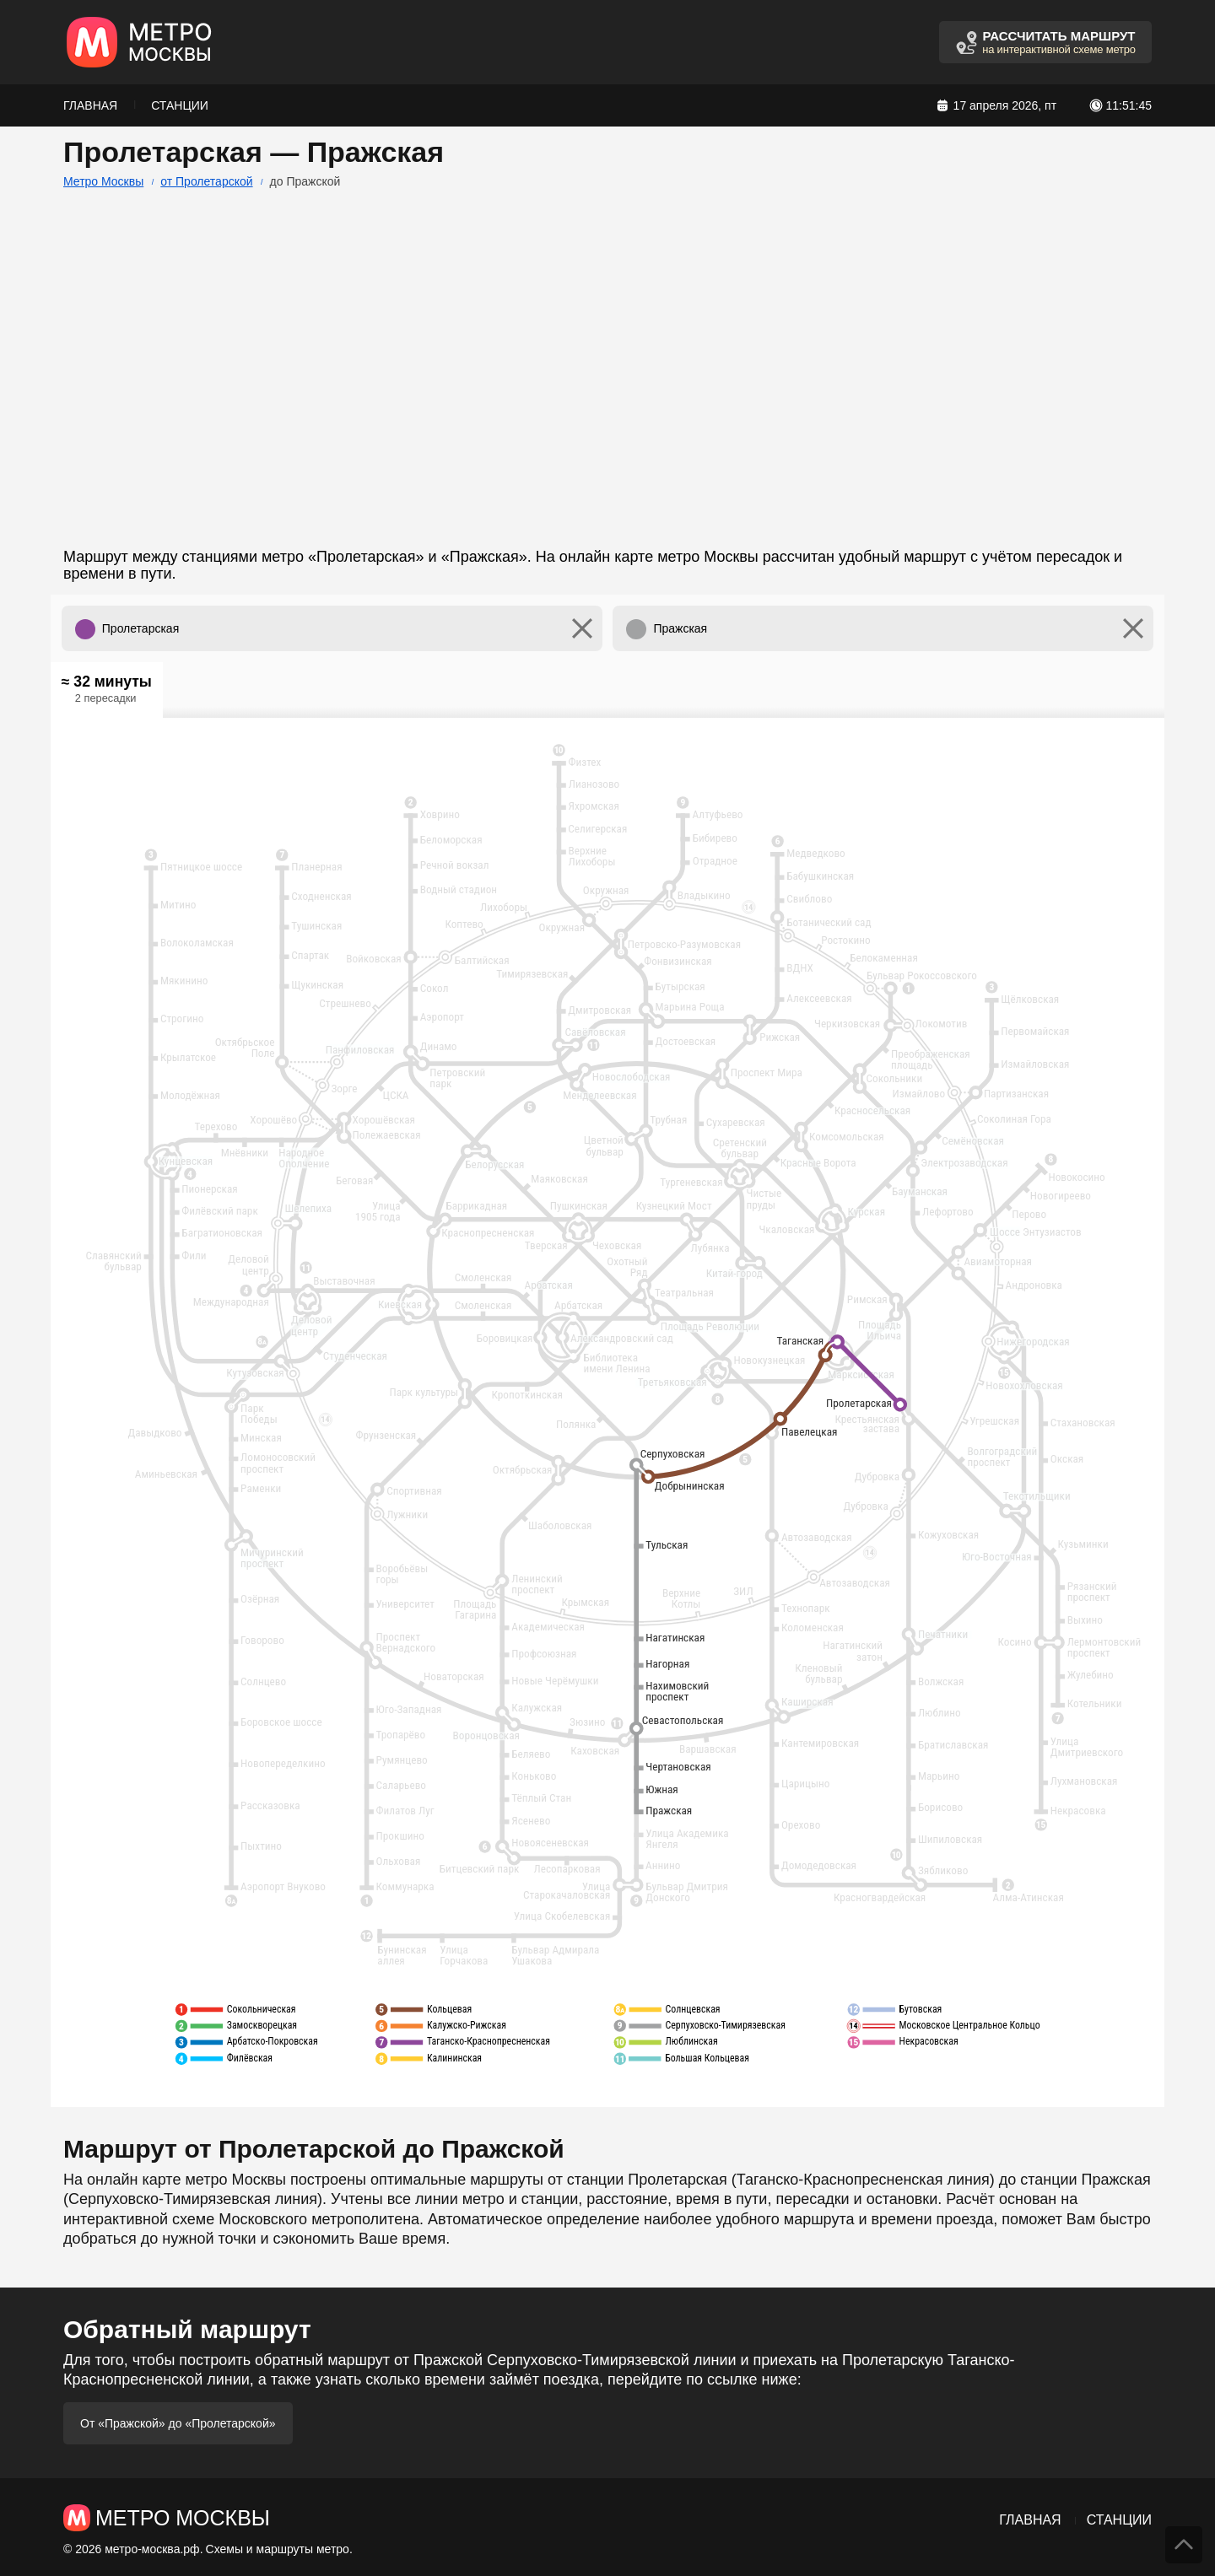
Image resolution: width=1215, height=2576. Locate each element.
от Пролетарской (206, 181)
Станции (179, 105)
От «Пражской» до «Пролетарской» (178, 2423)
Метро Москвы (103, 181)
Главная (90, 105)
